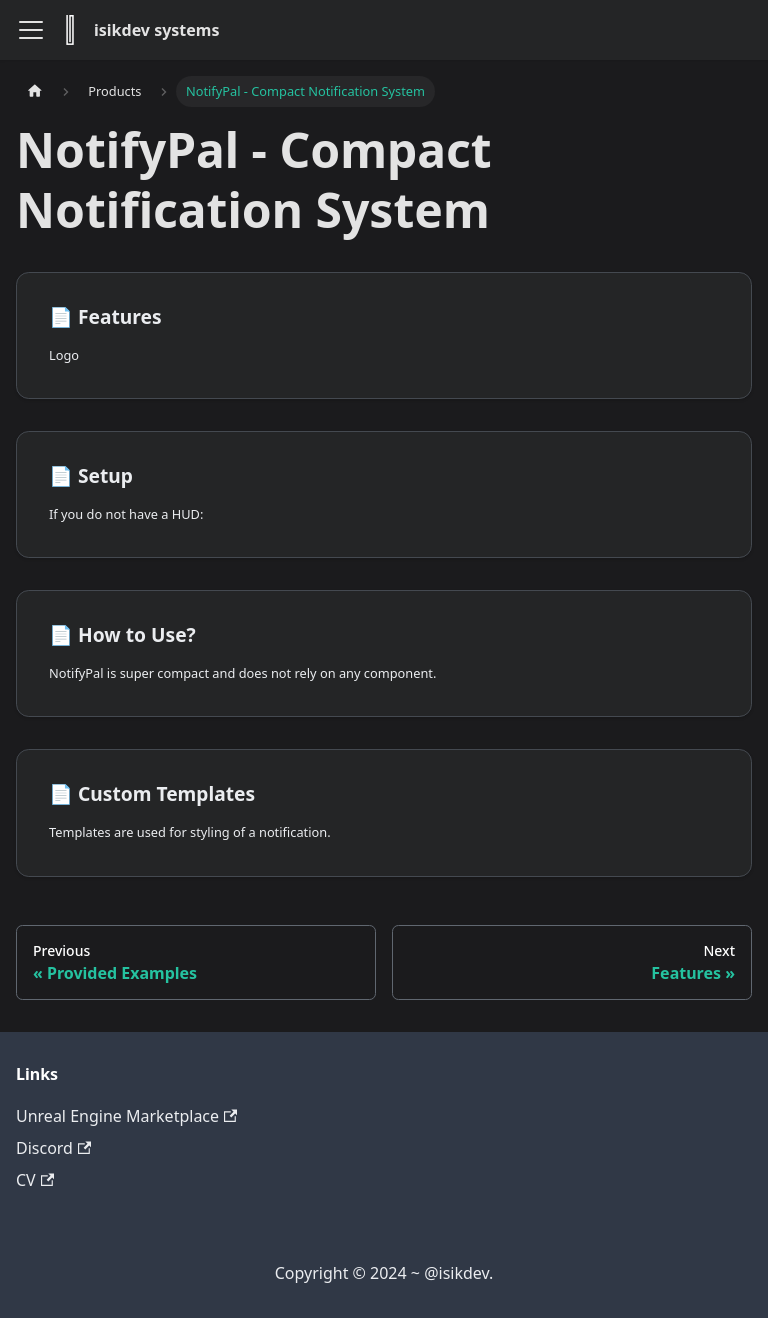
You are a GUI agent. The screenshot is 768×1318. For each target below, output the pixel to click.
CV (35, 1180)
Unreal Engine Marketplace (126, 1116)
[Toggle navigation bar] (31, 30)
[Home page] (35, 91)
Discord (53, 1148)
